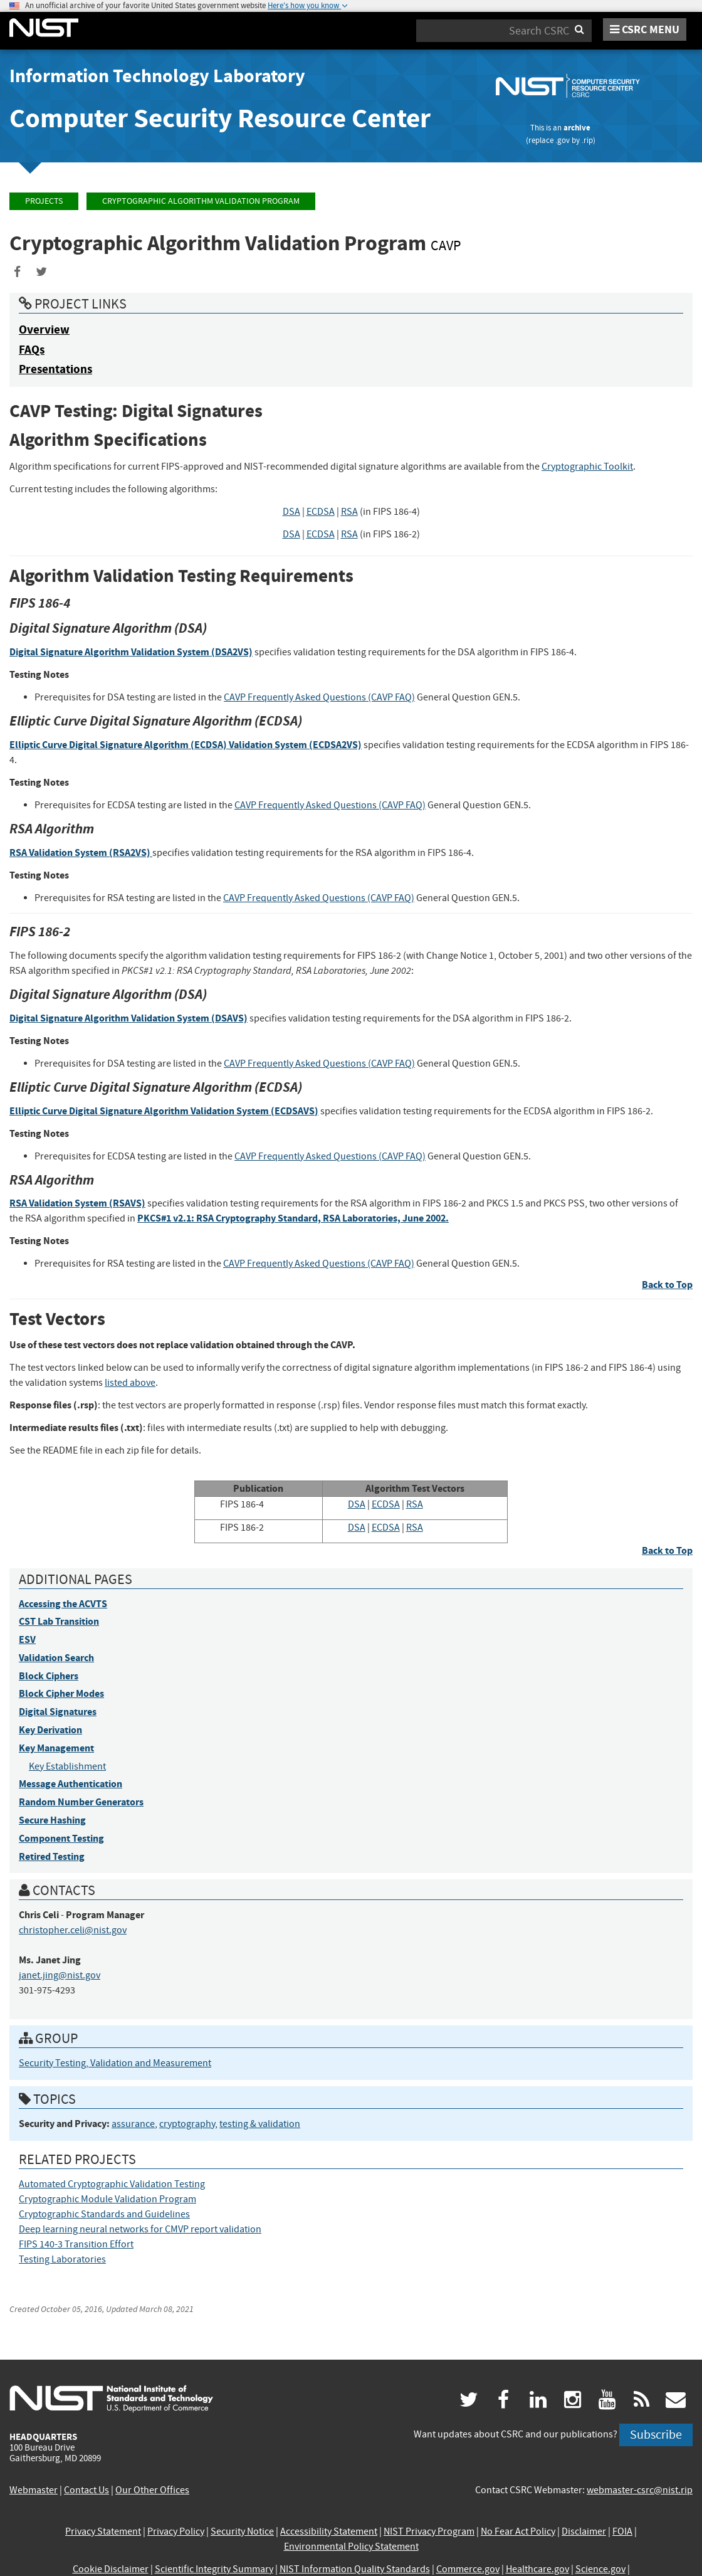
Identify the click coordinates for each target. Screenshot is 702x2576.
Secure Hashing (52, 1820)
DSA (291, 511)
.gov (562, 140)
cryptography (187, 2124)
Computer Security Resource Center (220, 118)
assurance (133, 2124)
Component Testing (61, 1838)
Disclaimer (584, 2531)
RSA (349, 511)
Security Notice (242, 2531)
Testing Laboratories (62, 2259)
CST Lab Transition (59, 1621)
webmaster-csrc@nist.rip (640, 2490)
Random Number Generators (81, 1801)
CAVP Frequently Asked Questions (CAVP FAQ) (319, 697)
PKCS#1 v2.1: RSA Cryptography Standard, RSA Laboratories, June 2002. (293, 1218)
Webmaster (33, 2490)
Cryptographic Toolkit (587, 466)
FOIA (622, 2531)
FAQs (32, 349)
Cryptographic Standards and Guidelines (104, 2214)
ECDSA (320, 511)
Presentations (55, 369)
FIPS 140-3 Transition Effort (76, 2244)
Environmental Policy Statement (351, 2546)
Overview (44, 329)
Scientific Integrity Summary (214, 2569)
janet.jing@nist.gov (59, 1975)
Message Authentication (70, 1783)
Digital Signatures (58, 1711)
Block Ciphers (48, 1675)
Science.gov (600, 2569)
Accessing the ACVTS (63, 1603)
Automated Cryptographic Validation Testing (112, 2184)
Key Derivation (50, 1729)
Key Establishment (67, 1766)
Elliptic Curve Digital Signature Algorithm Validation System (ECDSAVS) (163, 1110)
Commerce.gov (468, 2569)
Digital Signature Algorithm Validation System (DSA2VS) (131, 651)
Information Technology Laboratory (157, 75)
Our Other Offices (152, 2490)
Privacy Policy (175, 2531)
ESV (27, 1639)
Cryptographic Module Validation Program (107, 2199)
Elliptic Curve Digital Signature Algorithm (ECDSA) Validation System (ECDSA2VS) (185, 744)
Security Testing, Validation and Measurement (115, 2063)
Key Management (56, 1748)
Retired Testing (52, 1856)
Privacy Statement (103, 2531)
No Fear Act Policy (518, 2531)
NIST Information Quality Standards (355, 2569)
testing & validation (259, 2124)
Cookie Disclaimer (111, 2569)
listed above (130, 1382)
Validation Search (56, 1657)
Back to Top (667, 1284)
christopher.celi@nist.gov (73, 1930)
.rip (587, 140)
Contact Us (86, 2490)
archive (576, 127)
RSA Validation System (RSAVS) (77, 1203)
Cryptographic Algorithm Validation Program (201, 201)
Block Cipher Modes (61, 1693)
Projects (44, 201)
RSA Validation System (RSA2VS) (80, 852)
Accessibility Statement (328, 2531)
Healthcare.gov (537, 2569)
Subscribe (656, 2434)
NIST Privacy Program (429, 2531)
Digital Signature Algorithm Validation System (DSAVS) (128, 1018)
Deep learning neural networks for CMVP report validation (140, 2229)
